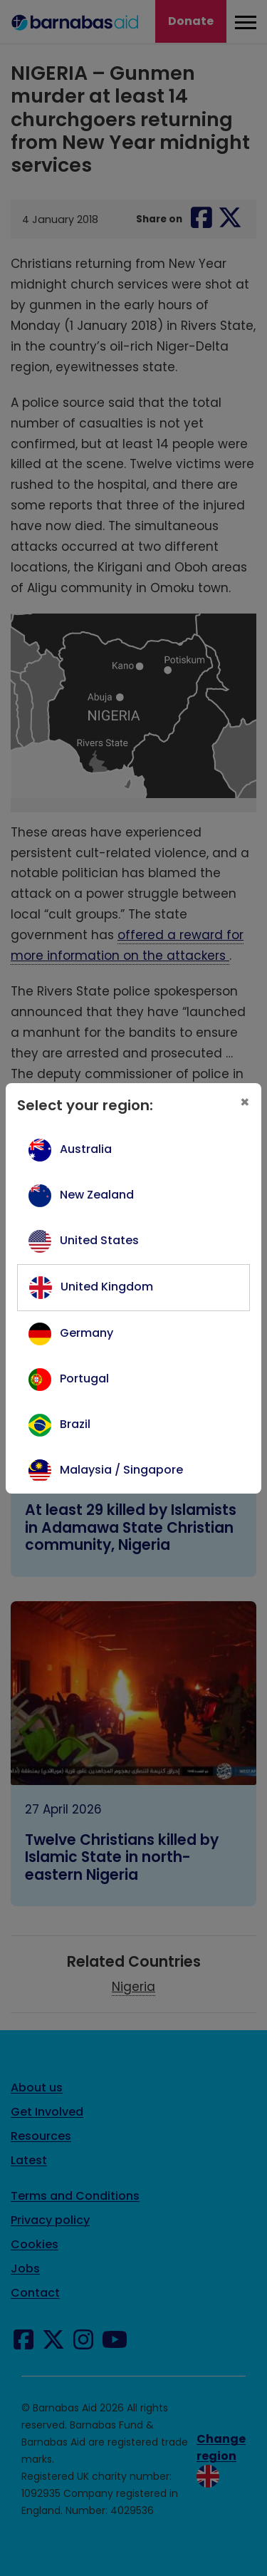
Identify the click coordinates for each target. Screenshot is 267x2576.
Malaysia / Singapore (121, 1470)
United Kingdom (107, 1286)
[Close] (245, 1102)
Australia (86, 1149)
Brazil (75, 1424)
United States (99, 1240)
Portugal (84, 1378)
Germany (86, 1333)
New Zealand (97, 1194)
